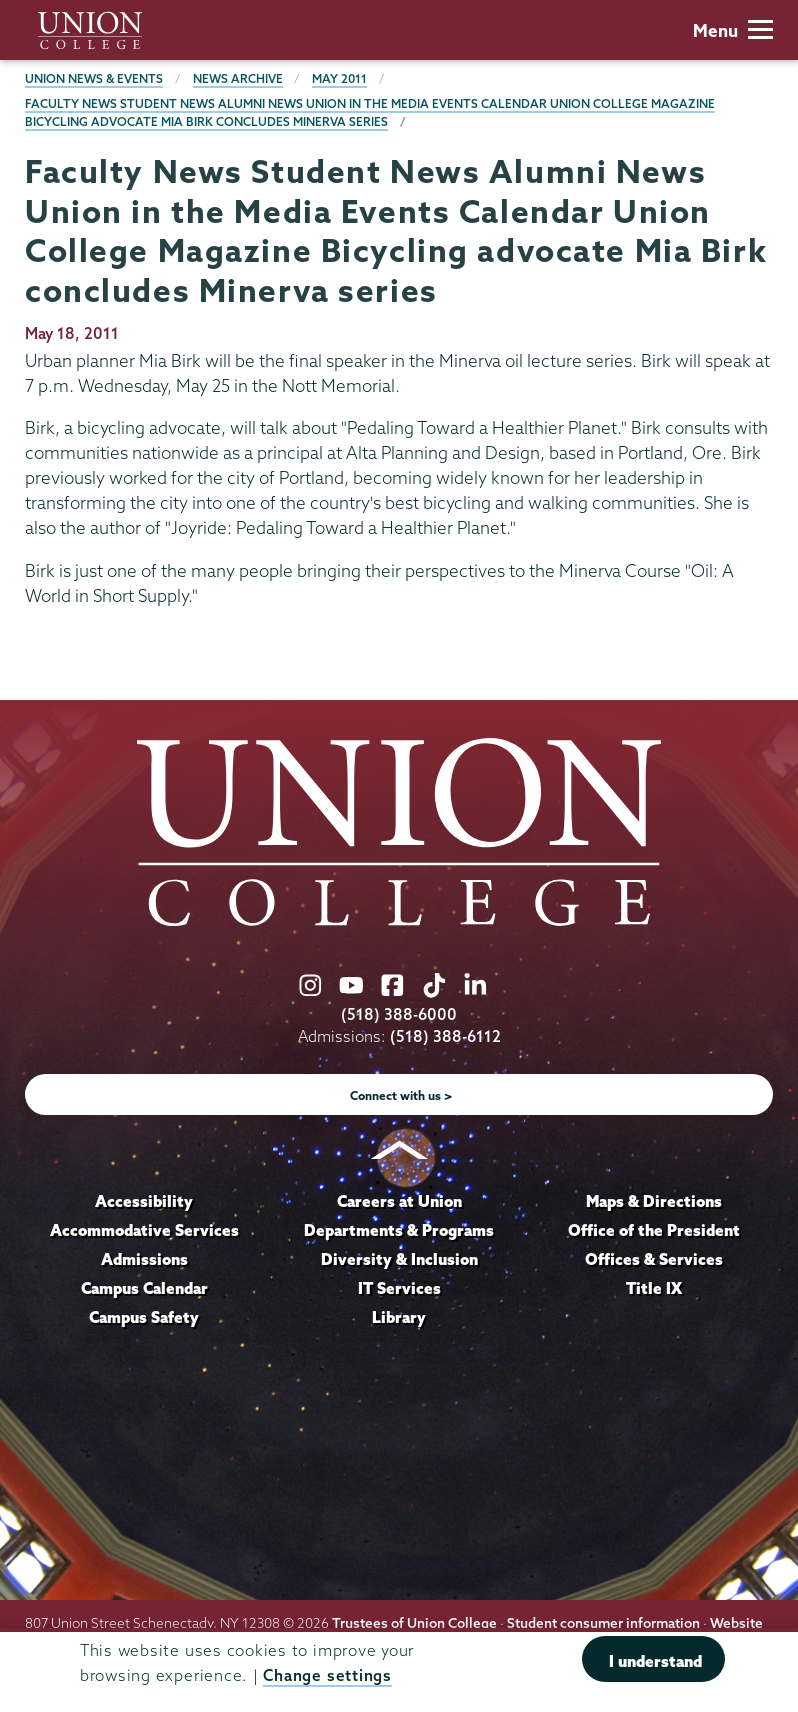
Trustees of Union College (414, 1623)
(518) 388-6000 (399, 1014)
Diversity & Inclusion (399, 1259)
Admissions (144, 1259)
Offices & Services (654, 1259)
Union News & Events (94, 78)
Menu (733, 30)
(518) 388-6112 (445, 1036)
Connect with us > (401, 1095)
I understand (655, 1661)
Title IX (654, 1288)
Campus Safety (144, 1317)
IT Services (399, 1288)
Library (399, 1317)
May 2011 (339, 78)
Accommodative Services (144, 1230)
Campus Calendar (144, 1288)
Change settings (327, 1675)
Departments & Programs (399, 1230)
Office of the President (654, 1230)
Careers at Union (399, 1201)
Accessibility (144, 1201)
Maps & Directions (654, 1201)
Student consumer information (603, 1623)
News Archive (238, 78)
